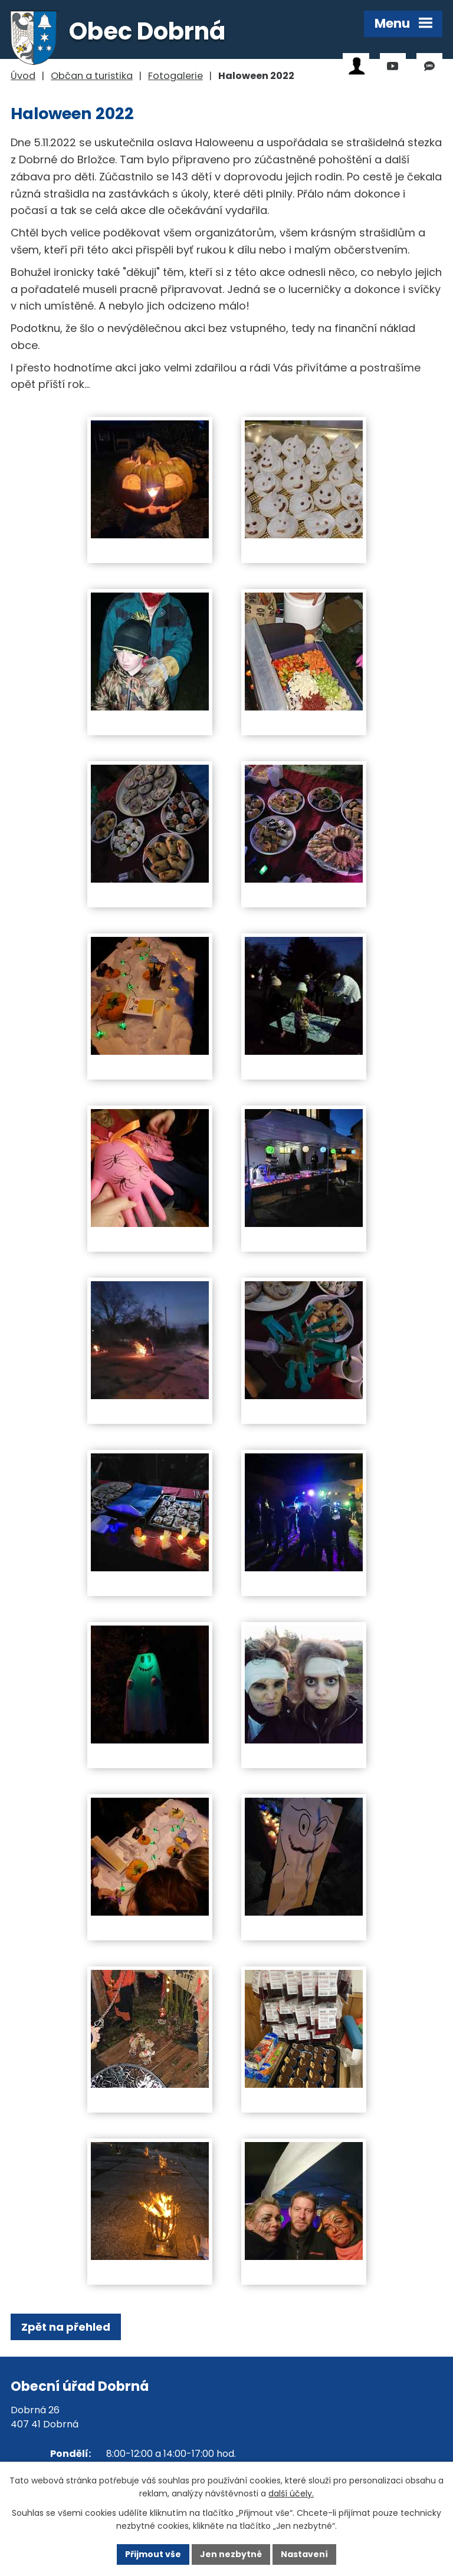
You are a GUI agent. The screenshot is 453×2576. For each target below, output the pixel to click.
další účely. (291, 2494)
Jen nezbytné (231, 2554)
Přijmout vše (153, 2554)
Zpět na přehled (65, 2327)
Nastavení (304, 2554)
